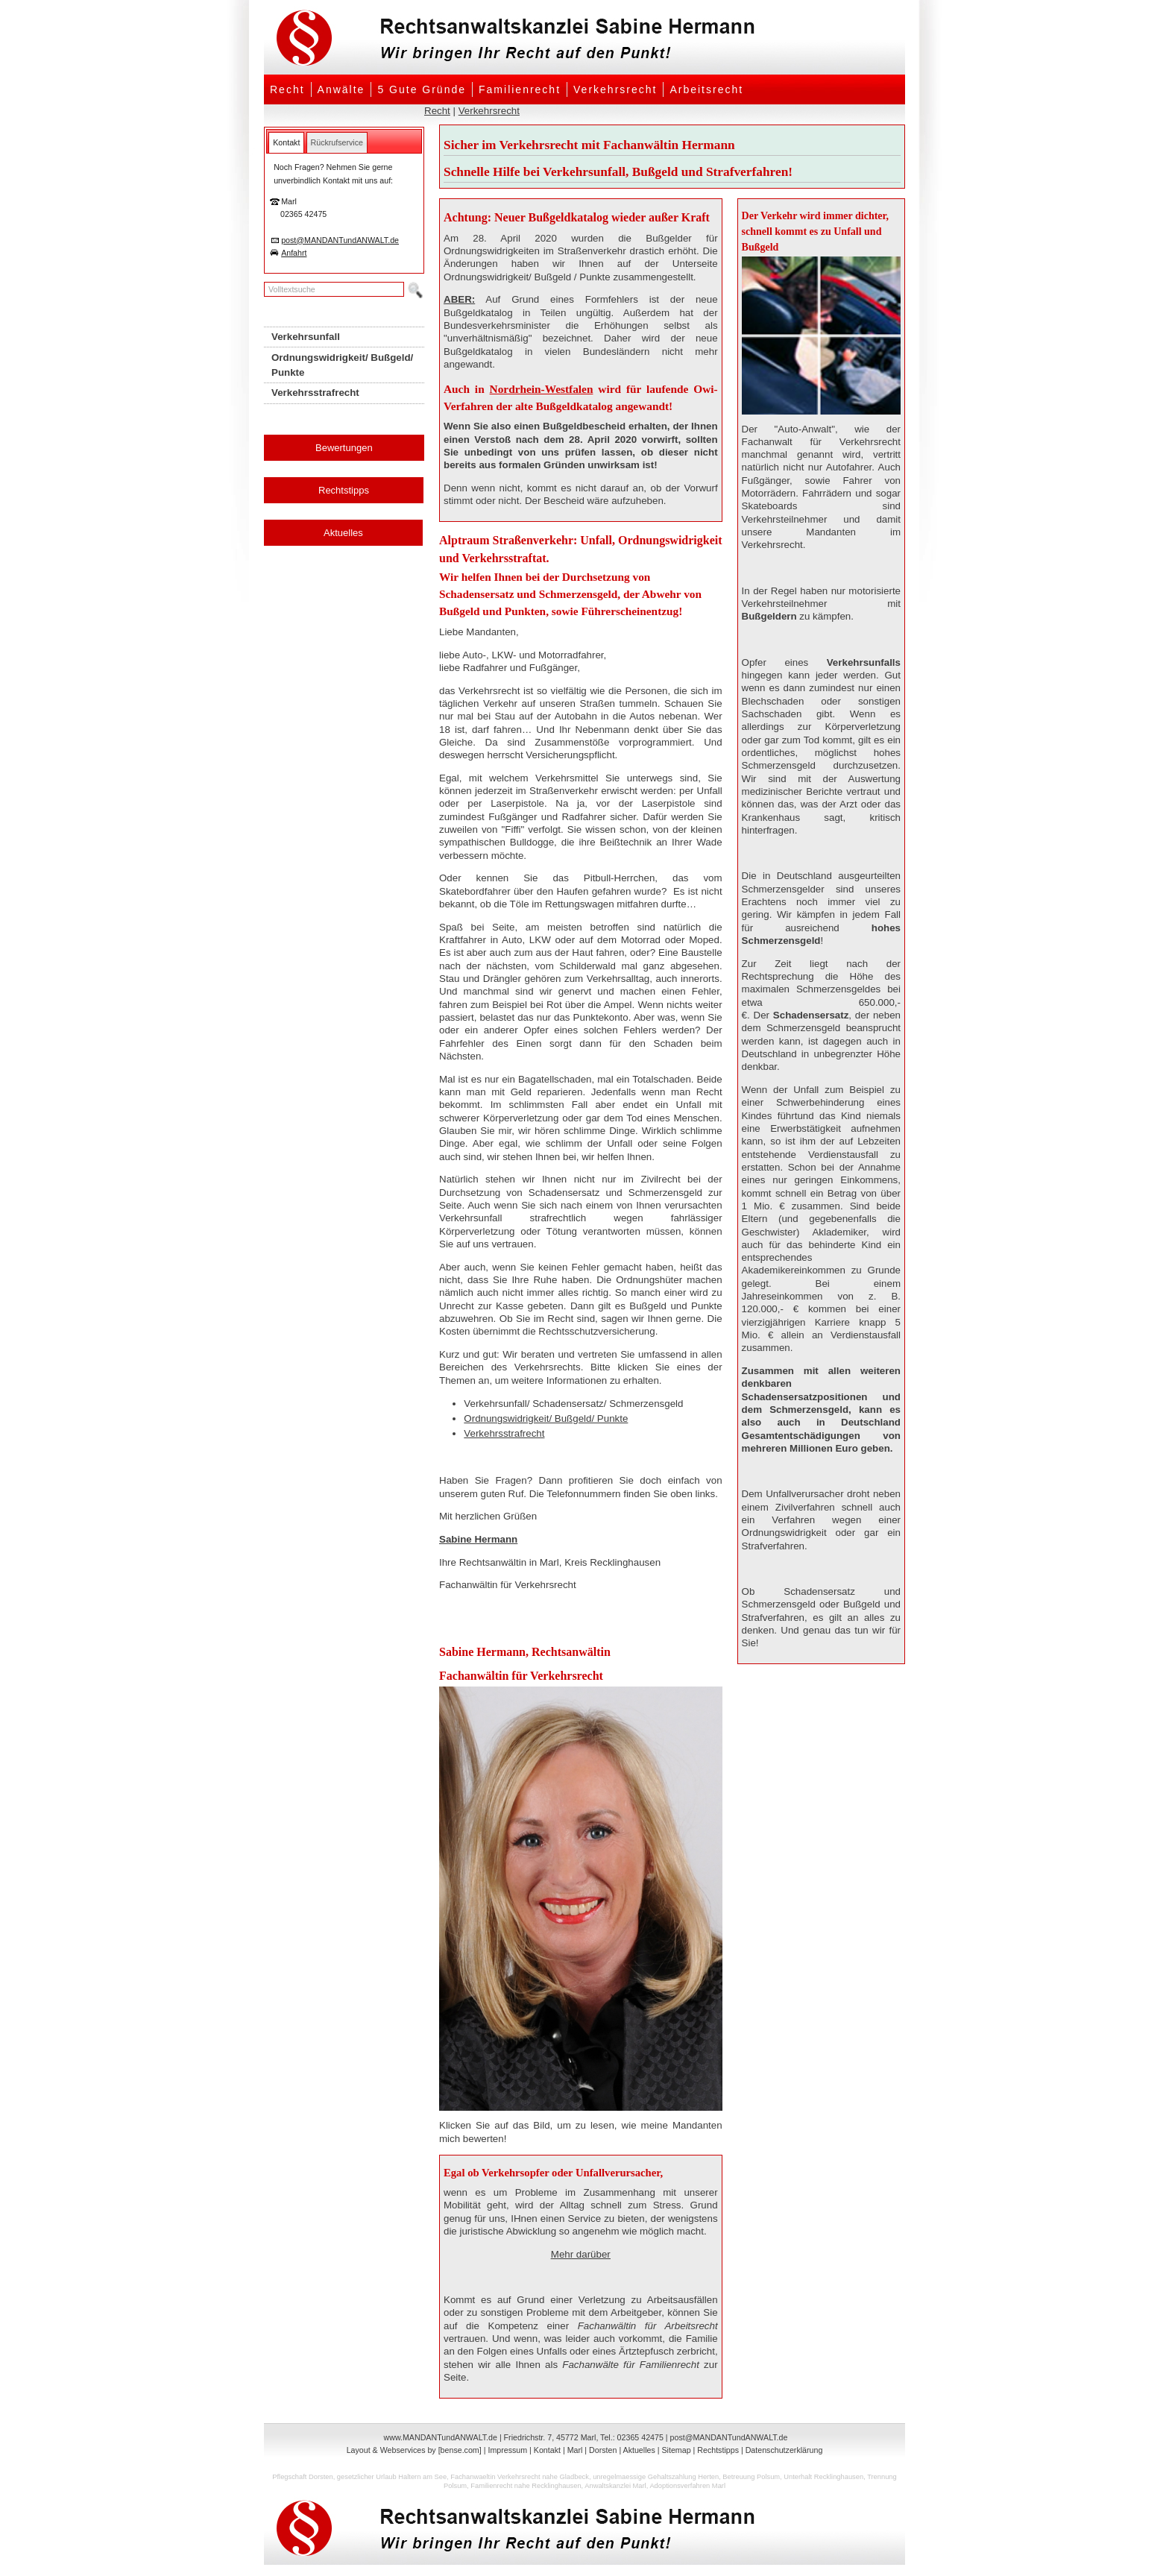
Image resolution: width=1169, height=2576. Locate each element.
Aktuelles (343, 532)
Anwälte (341, 89)
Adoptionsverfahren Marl (687, 2486)
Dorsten (603, 2450)
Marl (575, 2450)
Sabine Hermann (478, 1539)
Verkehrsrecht (615, 89)
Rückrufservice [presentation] (337, 142)
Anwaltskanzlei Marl (615, 2486)
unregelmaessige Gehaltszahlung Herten (656, 2477)
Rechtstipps (343, 490)
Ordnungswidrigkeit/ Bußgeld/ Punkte (546, 1418)
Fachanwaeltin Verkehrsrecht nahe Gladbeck (519, 2477)
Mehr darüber (581, 2254)
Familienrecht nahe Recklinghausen (525, 2486)
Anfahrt (293, 252)
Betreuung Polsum (751, 2477)
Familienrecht (520, 89)
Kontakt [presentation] (286, 142)
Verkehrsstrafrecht (504, 1433)
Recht (287, 89)
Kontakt (547, 2450)
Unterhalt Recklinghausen (823, 2477)
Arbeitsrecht (706, 89)
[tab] (286, 142)
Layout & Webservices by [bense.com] (414, 2450)
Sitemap (675, 2450)
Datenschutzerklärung (784, 2450)
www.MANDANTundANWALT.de (440, 2437)
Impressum (507, 2450)
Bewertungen (344, 447)
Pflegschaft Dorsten (302, 2477)
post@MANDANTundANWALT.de (340, 240)
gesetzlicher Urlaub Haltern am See (392, 2477)
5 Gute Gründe (421, 89)
